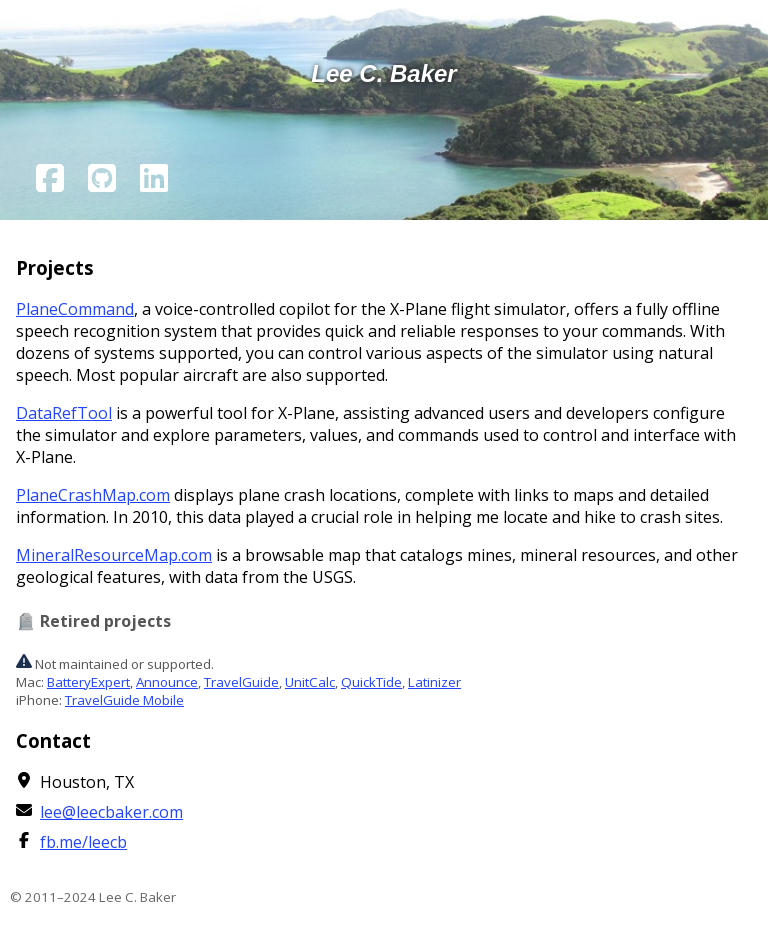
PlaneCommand (75, 309)
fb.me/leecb (83, 842)
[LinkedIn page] (154, 181)
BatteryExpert (88, 682)
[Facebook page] (50, 181)
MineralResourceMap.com (114, 555)
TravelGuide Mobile (124, 700)
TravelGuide (241, 682)
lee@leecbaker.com (111, 812)
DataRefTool (64, 413)
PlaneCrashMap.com (93, 495)
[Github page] (102, 181)
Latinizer (434, 682)
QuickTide (371, 682)
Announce (167, 682)
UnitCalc (310, 682)
